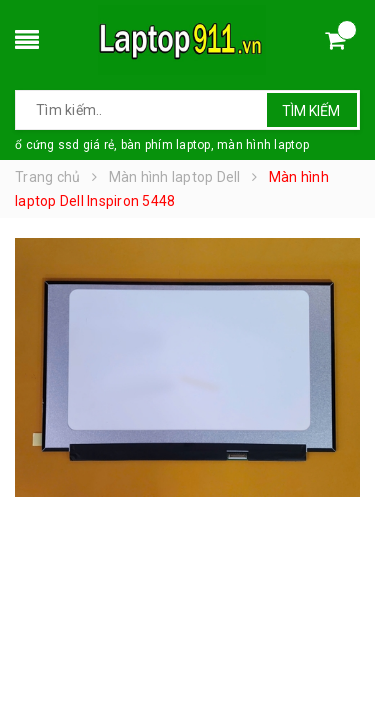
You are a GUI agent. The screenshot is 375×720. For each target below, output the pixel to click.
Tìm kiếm (311, 111)
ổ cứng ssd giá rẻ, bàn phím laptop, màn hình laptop (162, 145)
